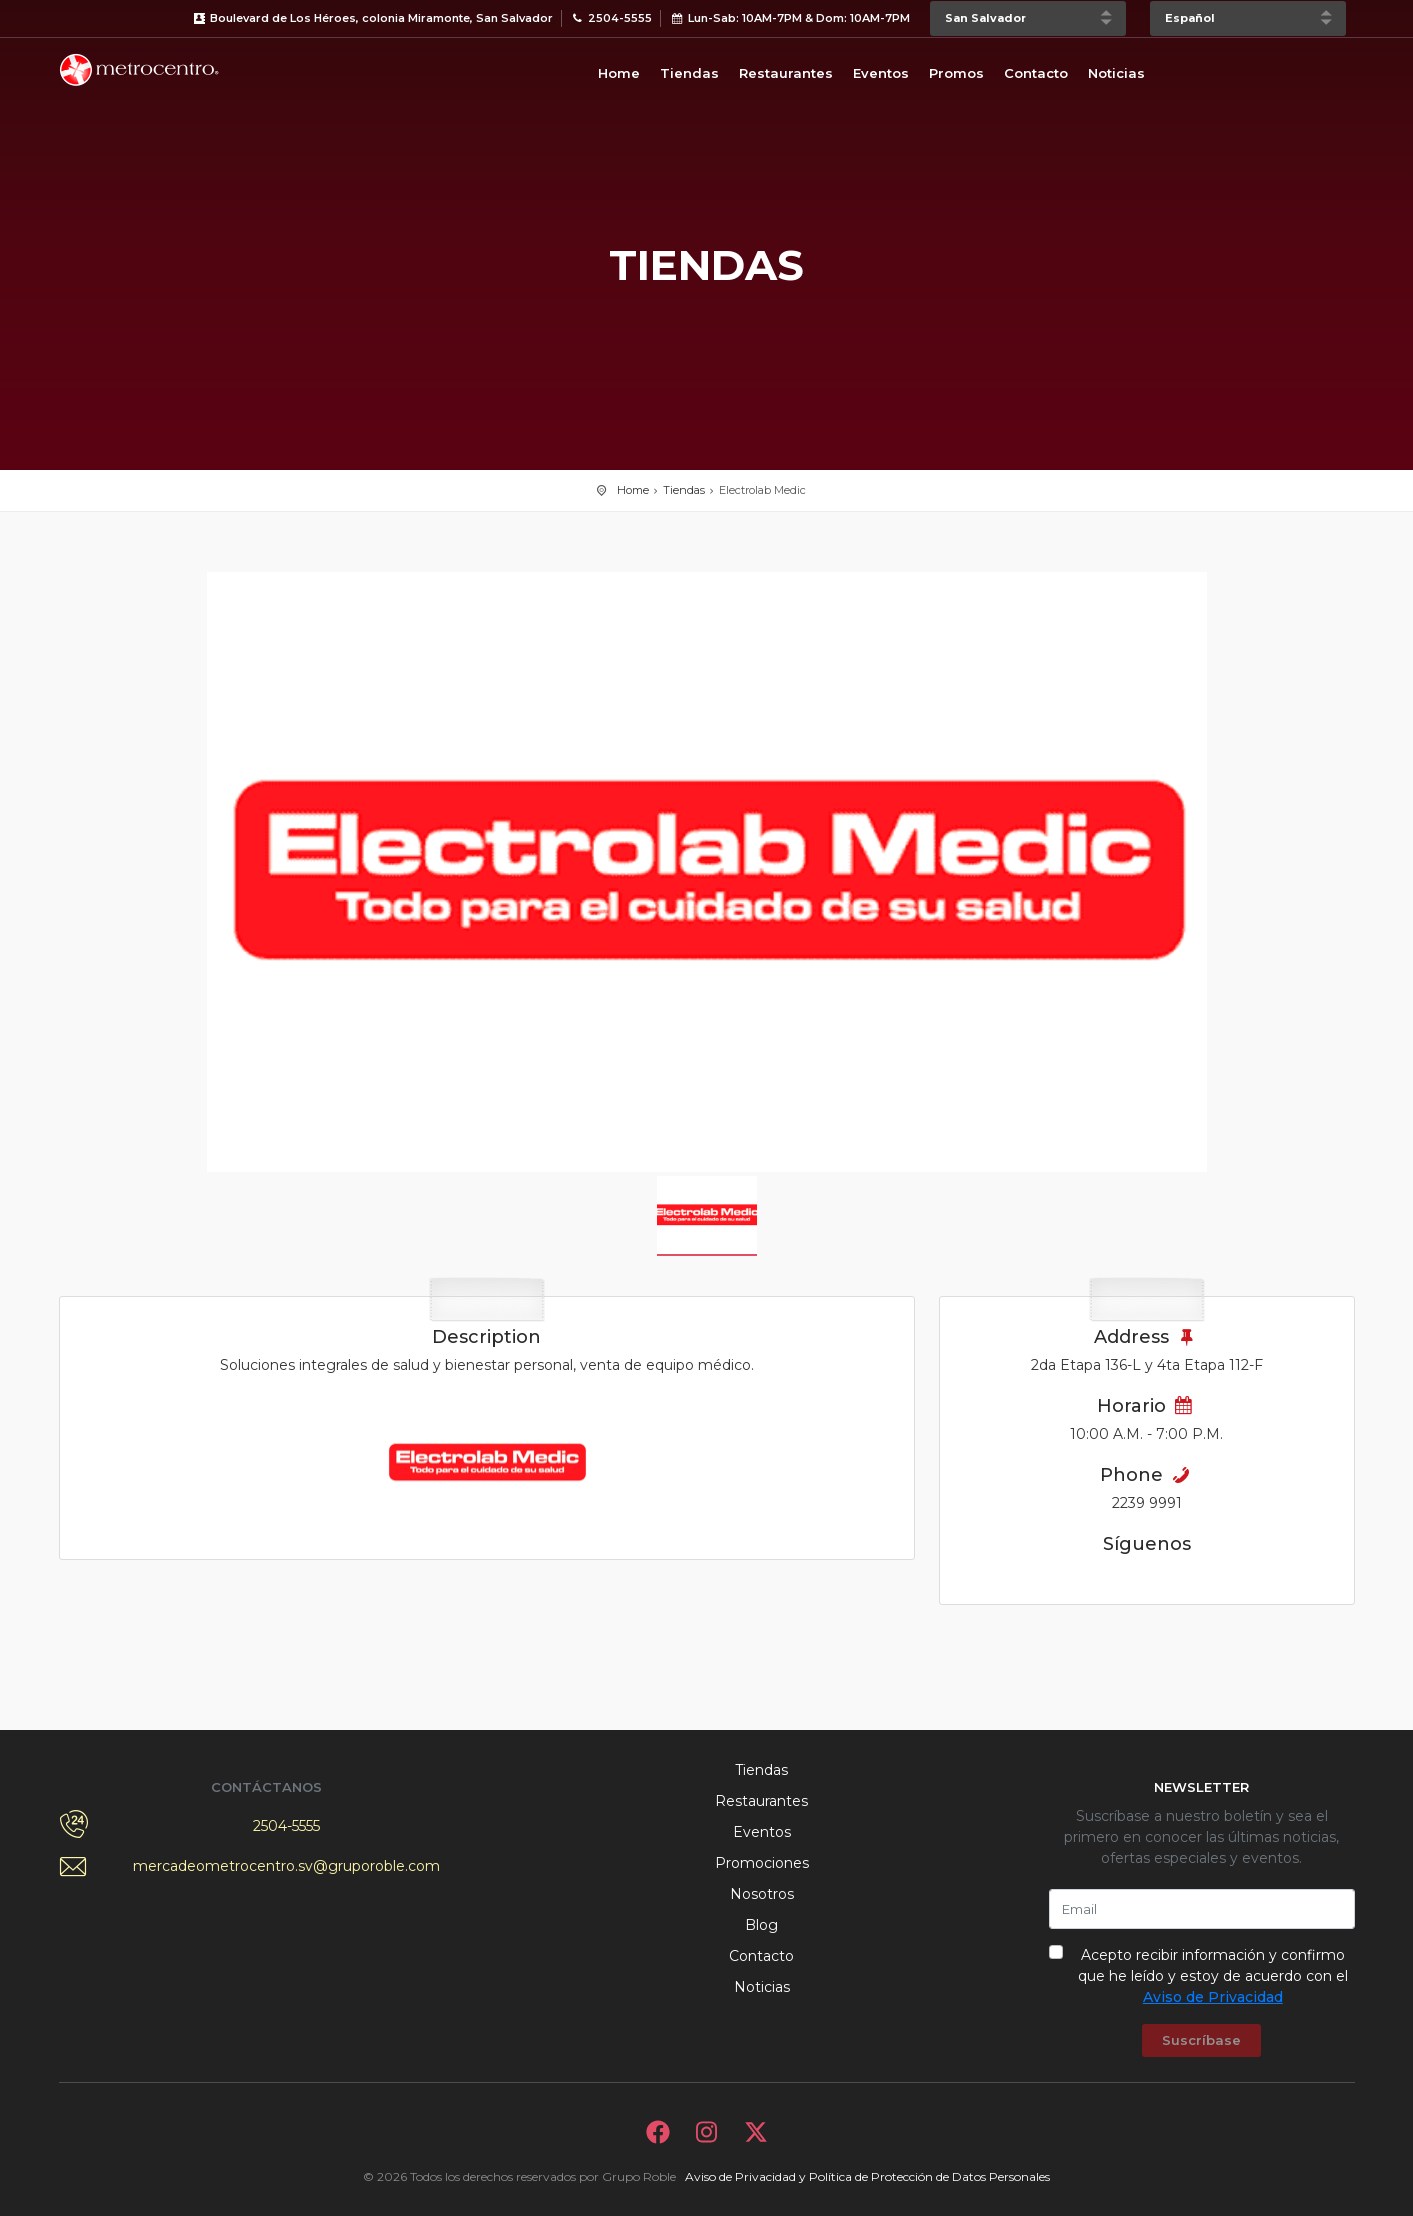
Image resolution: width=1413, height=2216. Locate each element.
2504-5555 (286, 1826)
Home (619, 73)
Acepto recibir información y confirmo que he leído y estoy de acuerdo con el (1213, 1976)
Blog (761, 1925)
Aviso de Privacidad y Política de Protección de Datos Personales (867, 2176)
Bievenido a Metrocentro (139, 70)
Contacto (1036, 73)
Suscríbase (1201, 2040)
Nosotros (762, 1894)
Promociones (762, 1863)
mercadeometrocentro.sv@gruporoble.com (286, 1866)
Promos (956, 73)
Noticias (1116, 73)
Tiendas (689, 73)
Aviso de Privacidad (1213, 1997)
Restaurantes (786, 73)
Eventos (881, 73)
